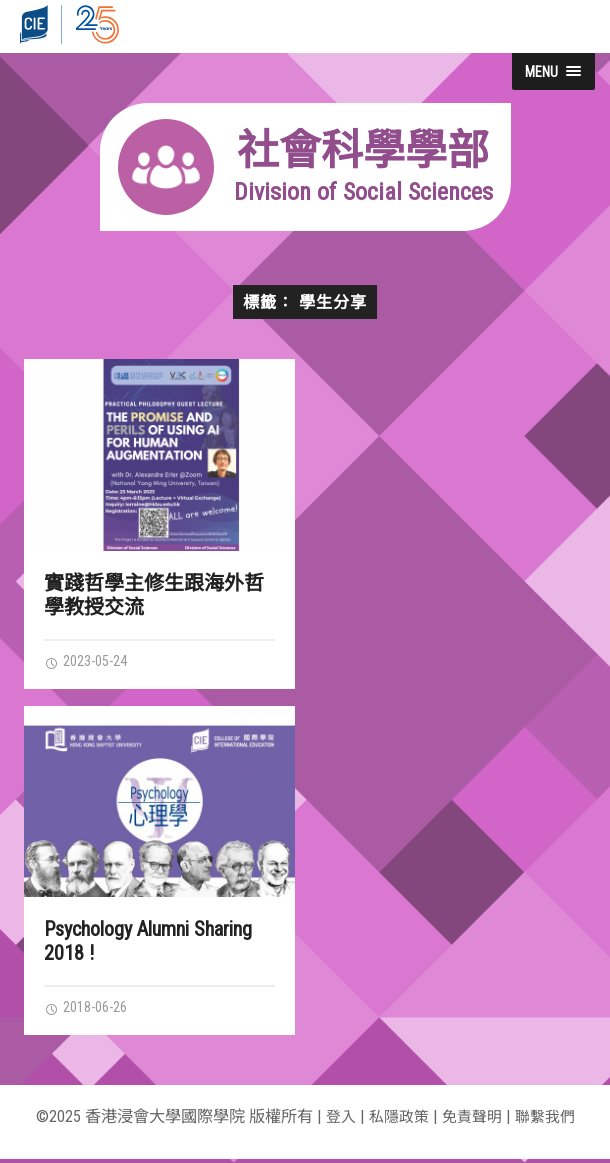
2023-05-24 (91, 662)
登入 (335, 1120)
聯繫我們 (550, 1120)
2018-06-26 (91, 1010)
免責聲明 (473, 1120)
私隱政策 (396, 1120)
